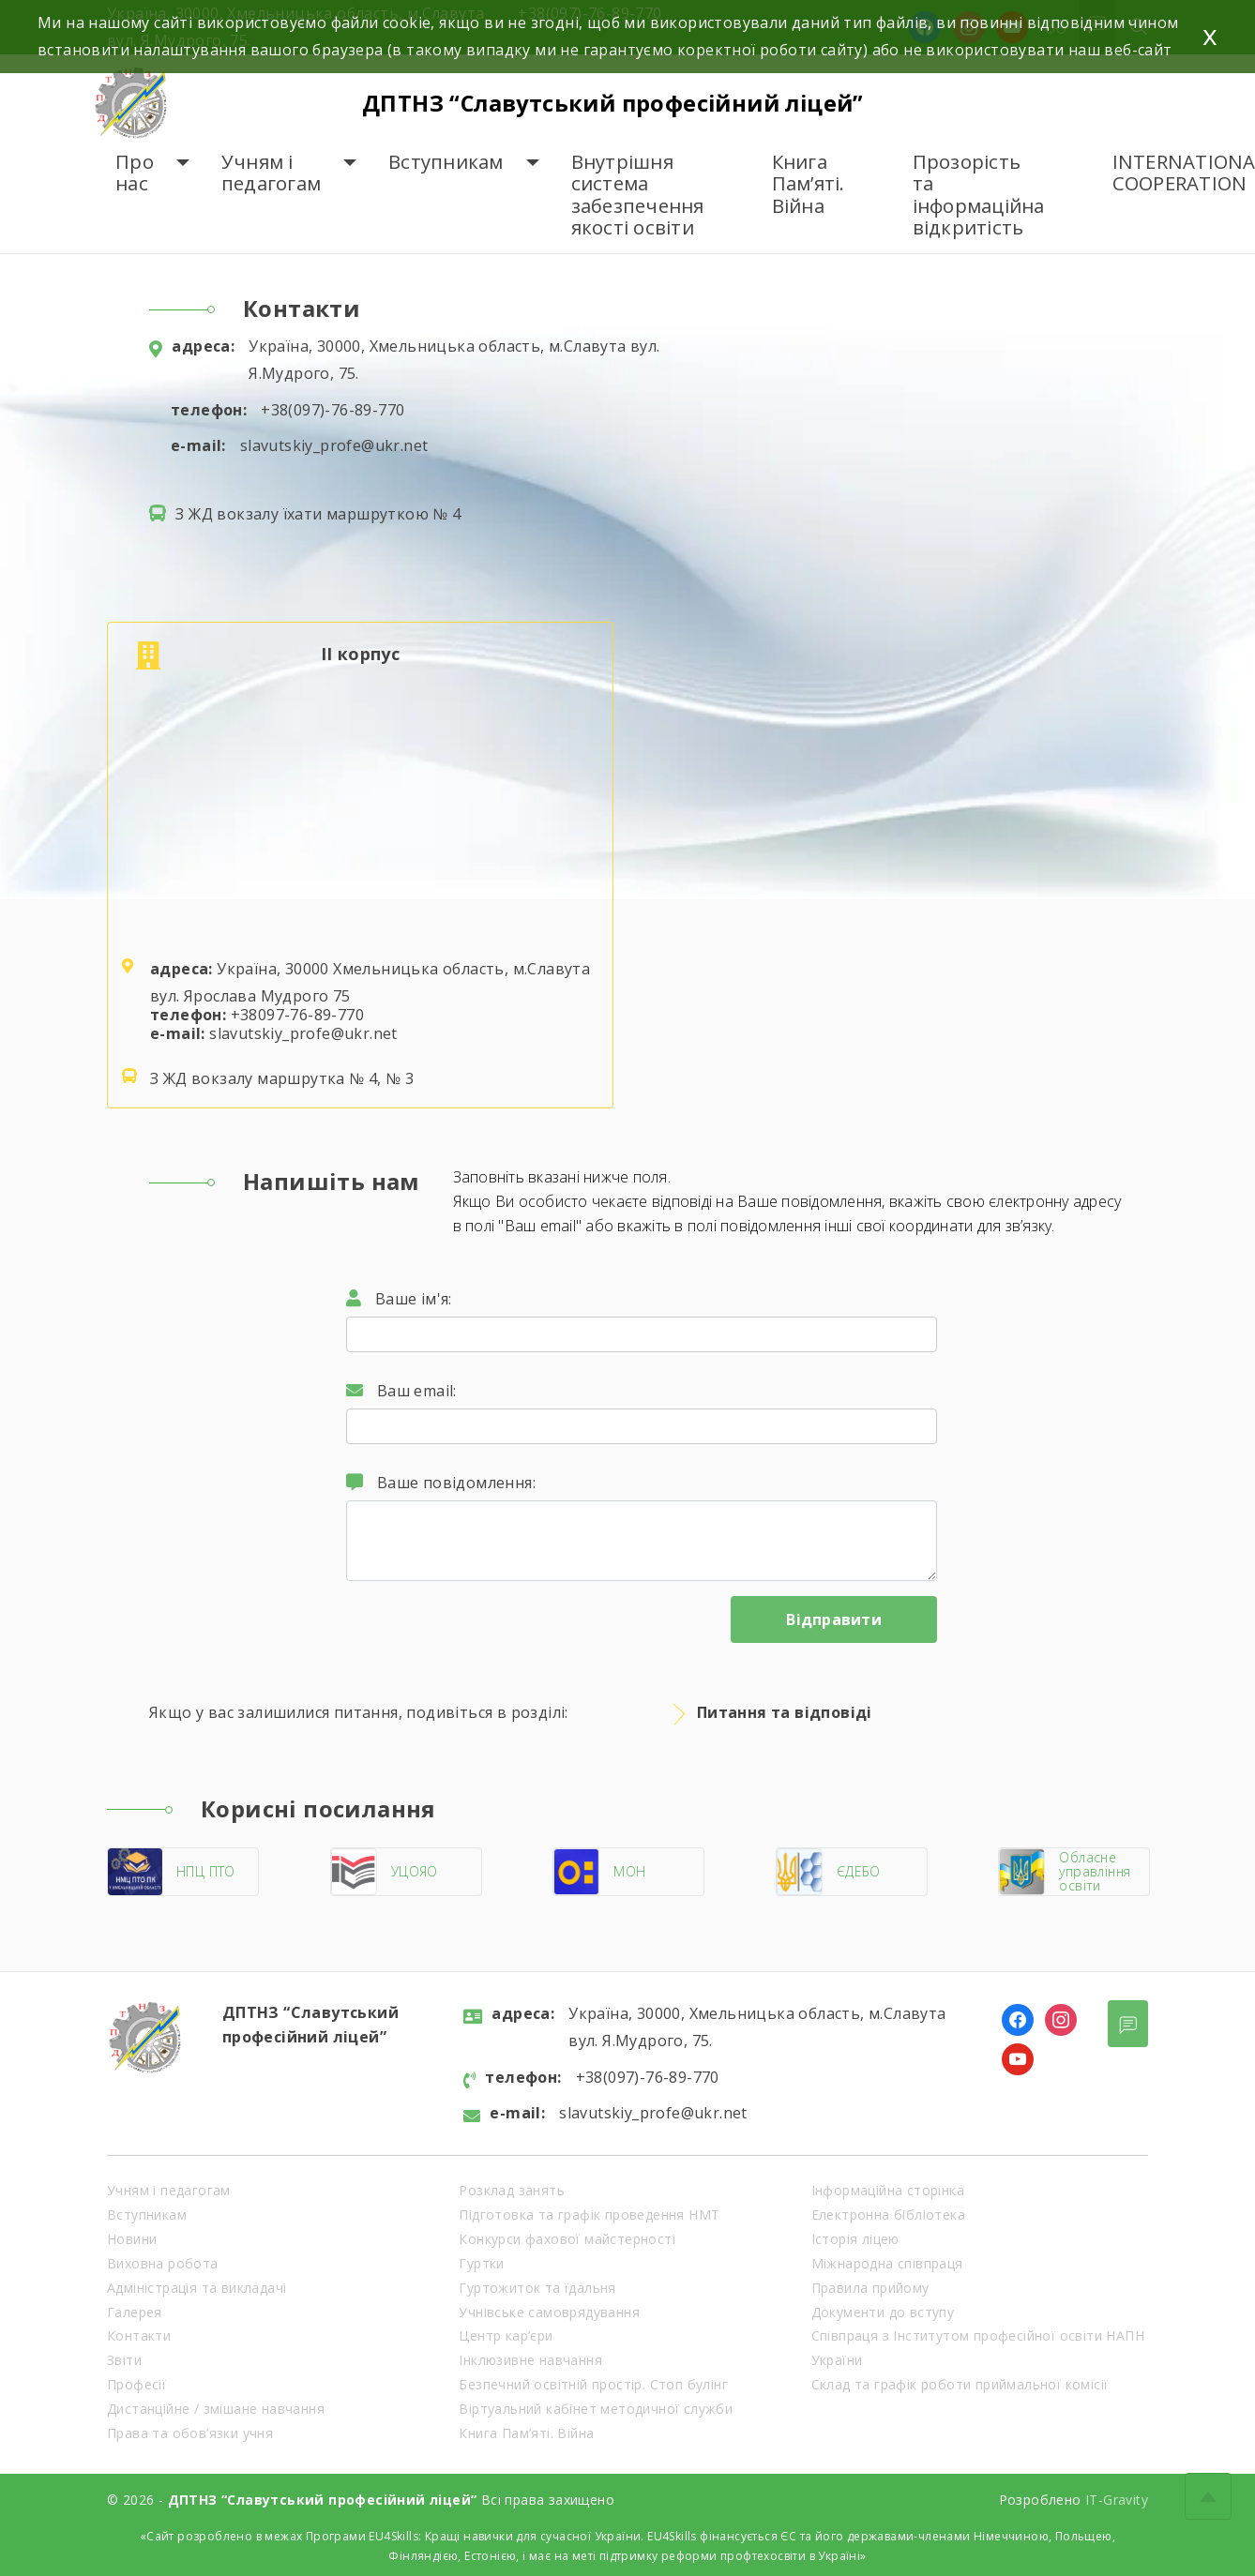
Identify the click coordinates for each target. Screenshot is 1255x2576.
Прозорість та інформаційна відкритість (979, 194)
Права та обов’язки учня (190, 2433)
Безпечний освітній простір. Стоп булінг (593, 2384)
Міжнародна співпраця (887, 2263)
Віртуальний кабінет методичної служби (596, 2409)
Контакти (139, 2335)
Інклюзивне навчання (530, 2360)
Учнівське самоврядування (549, 2312)
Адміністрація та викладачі (196, 2288)
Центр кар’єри (505, 2335)
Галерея (134, 2312)
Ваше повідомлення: (441, 1482)
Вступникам (446, 162)
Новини (132, 2239)
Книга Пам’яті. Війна (808, 184)
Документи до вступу (883, 2312)
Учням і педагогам (271, 173)
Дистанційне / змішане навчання (216, 2409)
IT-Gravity (1116, 2499)
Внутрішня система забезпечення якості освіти (637, 194)
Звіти (124, 2360)
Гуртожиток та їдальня (537, 2288)
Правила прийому (870, 2288)
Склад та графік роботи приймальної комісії (960, 2384)
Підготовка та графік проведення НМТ (589, 2214)
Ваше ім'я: (399, 1298)
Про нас (134, 173)
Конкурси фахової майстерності (567, 2239)
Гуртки (481, 2263)
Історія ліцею (855, 2239)
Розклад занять (512, 2190)
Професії (136, 2384)
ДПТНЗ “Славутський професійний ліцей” (620, 102)
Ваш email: (401, 1390)
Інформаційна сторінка (887, 2190)
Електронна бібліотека (888, 2214)
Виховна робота (163, 2263)
